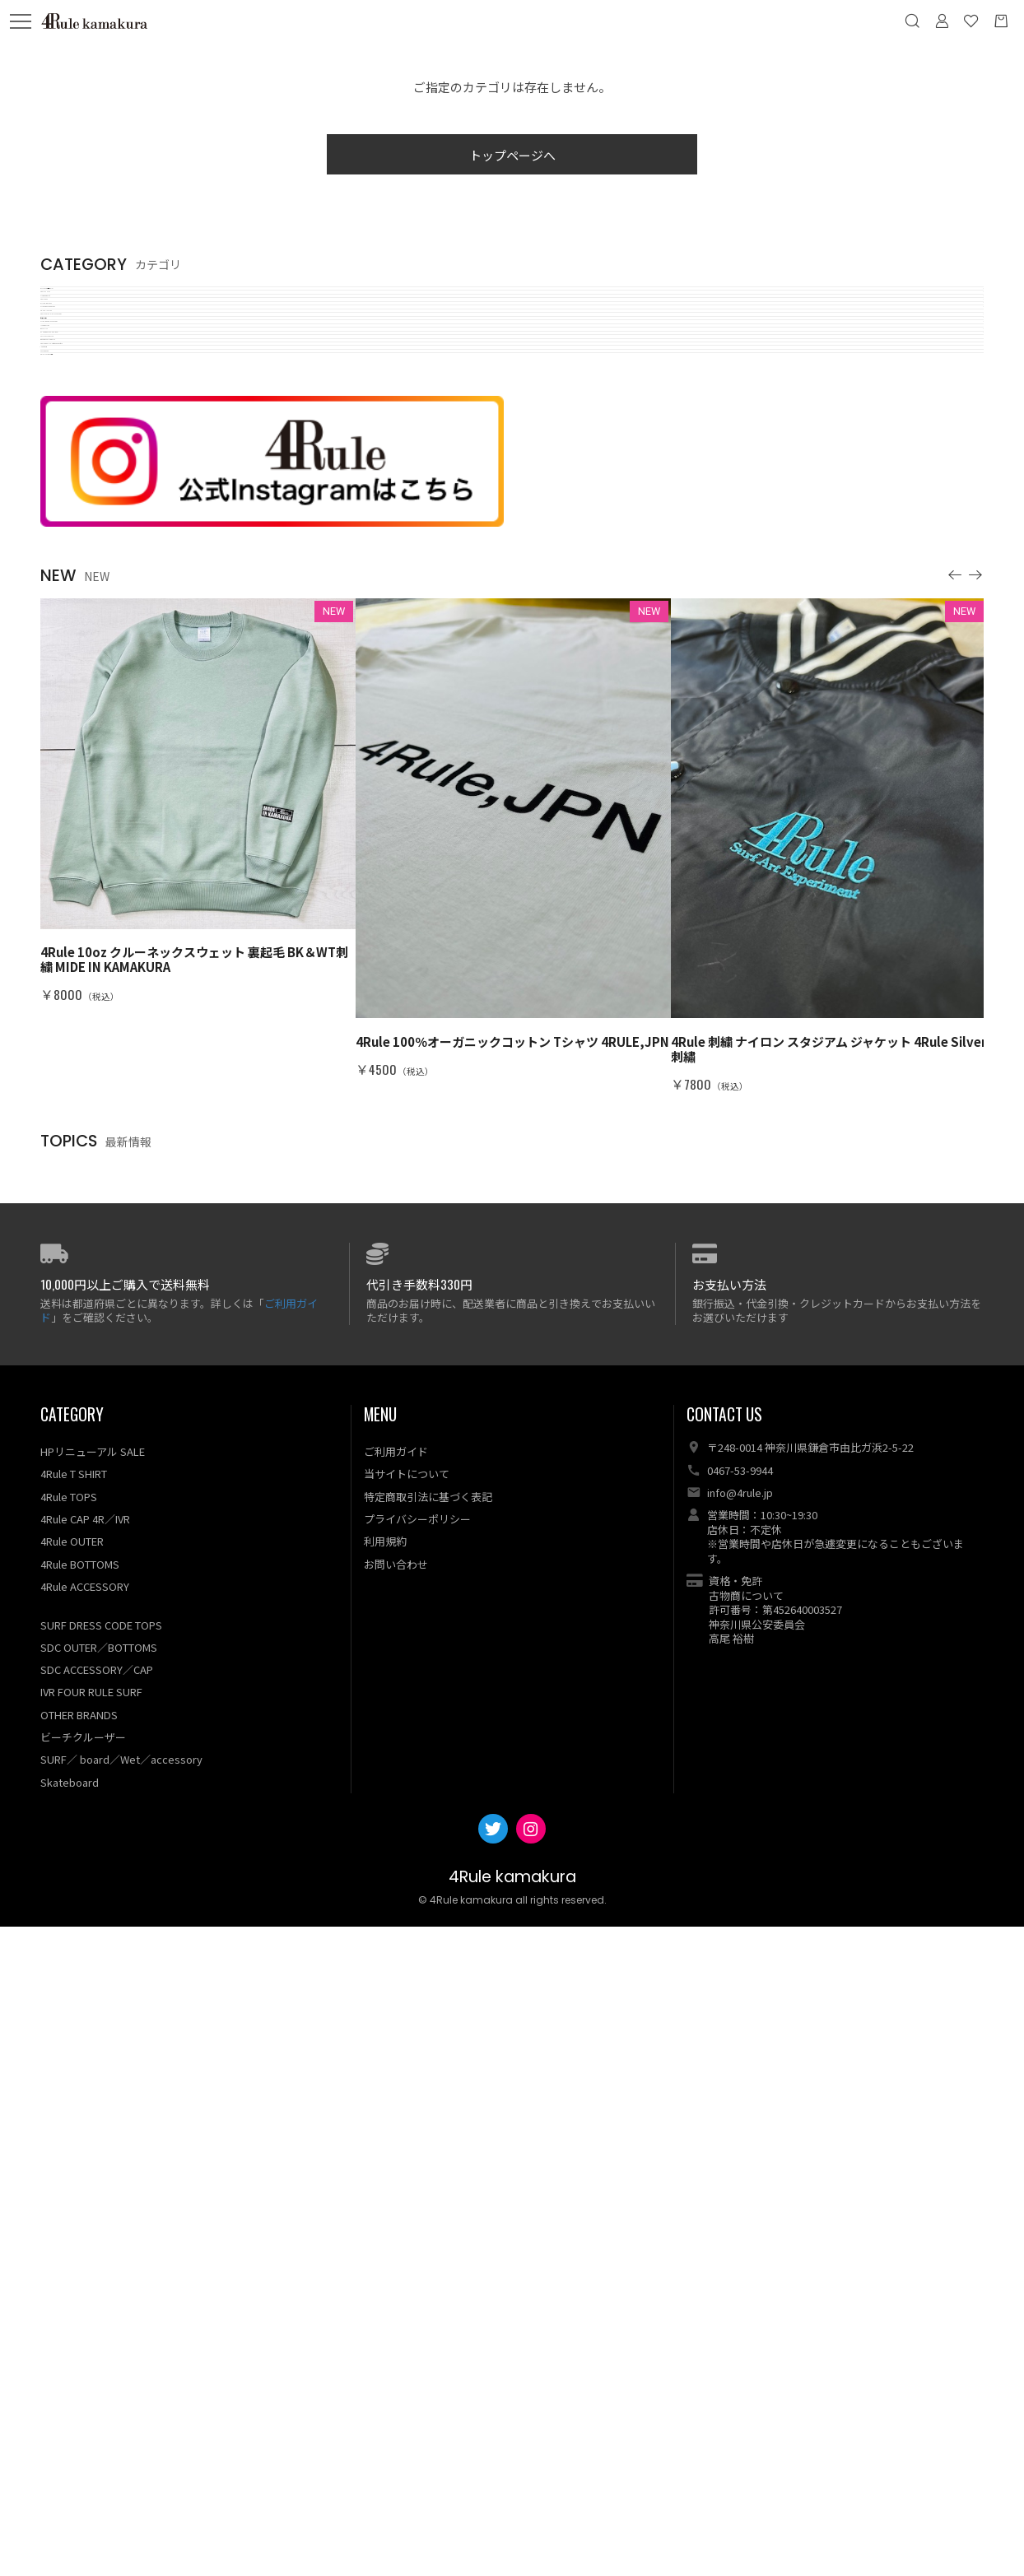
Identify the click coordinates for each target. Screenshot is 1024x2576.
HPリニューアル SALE (92, 2101)
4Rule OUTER (72, 2190)
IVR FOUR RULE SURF (91, 2342)
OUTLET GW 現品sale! (103, 305)
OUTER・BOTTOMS (98, 456)
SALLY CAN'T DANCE (98, 797)
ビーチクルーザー (89, 607)
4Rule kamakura (512, 2526)
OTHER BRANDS (79, 2364)
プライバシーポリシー (417, 2168)
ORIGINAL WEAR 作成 (100, 986)
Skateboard (69, 2431)
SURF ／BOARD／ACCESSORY (126, 645)
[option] (198, 1450)
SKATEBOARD (80, 948)
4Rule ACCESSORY (84, 2236)
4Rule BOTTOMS (79, 2213)
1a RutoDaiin (77, 910)
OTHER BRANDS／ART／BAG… (130, 759)
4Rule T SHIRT (83, 342)
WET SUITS (73, 721)
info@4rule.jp (740, 2142)
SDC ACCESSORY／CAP (96, 2319)
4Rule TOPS (75, 418)
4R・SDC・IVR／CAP (100, 532)
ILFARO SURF (79, 683)
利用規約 (385, 2190)
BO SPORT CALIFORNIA (108, 835)
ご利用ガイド (396, 2101)
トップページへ (512, 155)
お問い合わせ (396, 2213)
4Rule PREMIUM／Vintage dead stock (150, 872)
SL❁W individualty (94, 380)
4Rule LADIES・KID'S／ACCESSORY (143, 570)
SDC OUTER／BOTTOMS (98, 2296)
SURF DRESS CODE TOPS (114, 494)
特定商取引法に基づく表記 (428, 2146)
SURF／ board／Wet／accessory (121, 2408)
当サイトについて (406, 2124)
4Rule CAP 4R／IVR (85, 2168)
